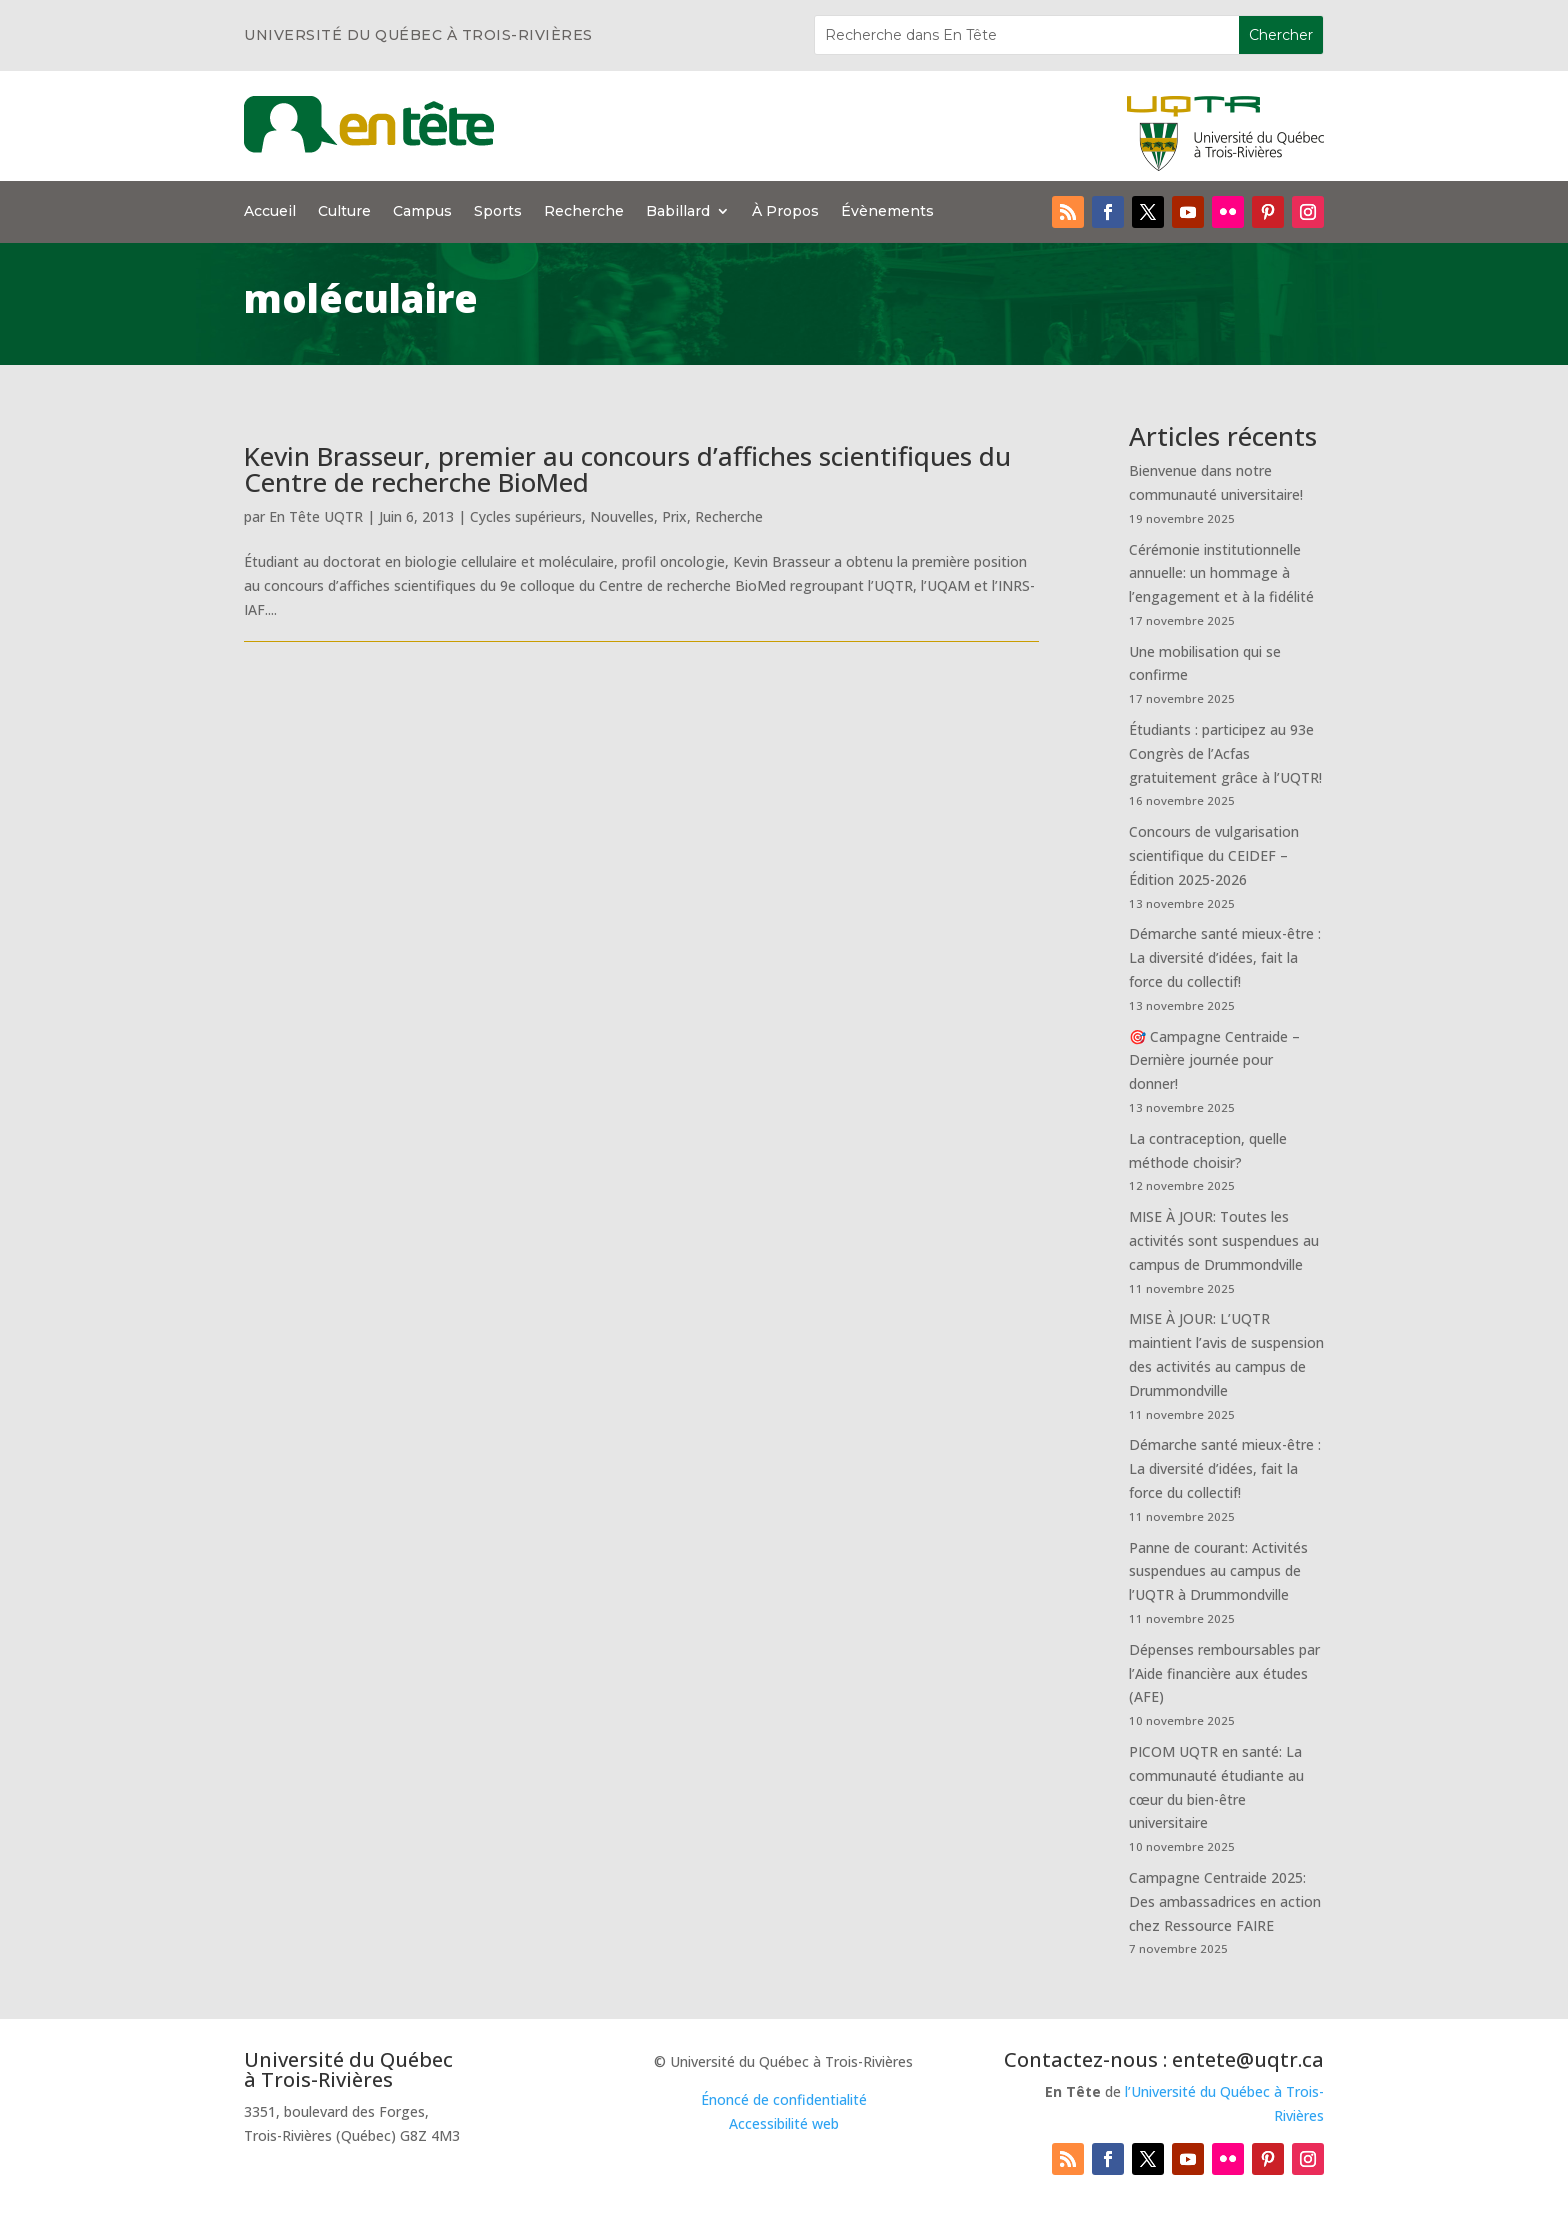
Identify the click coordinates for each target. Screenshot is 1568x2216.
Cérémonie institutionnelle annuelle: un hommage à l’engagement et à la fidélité (1221, 573)
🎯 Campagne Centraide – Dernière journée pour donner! (1214, 1060)
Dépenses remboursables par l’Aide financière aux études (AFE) (1224, 1673)
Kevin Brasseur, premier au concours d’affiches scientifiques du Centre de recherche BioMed (627, 469)
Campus (422, 212)
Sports (498, 212)
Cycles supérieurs (526, 516)
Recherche (584, 212)
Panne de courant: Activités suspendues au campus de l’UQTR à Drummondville (1218, 1571)
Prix (674, 516)
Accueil (270, 212)
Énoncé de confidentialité (784, 2099)
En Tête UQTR (316, 516)
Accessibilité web (784, 2123)
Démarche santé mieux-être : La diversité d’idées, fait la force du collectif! (1225, 957)
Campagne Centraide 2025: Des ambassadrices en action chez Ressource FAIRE (1225, 1901)
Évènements (887, 212)
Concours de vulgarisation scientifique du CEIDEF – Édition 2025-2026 (1214, 855)
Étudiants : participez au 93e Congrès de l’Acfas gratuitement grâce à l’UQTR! (1225, 753)
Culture (344, 212)
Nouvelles (622, 516)
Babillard (678, 212)
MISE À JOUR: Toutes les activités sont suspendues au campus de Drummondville (1224, 1240)
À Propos (785, 212)
